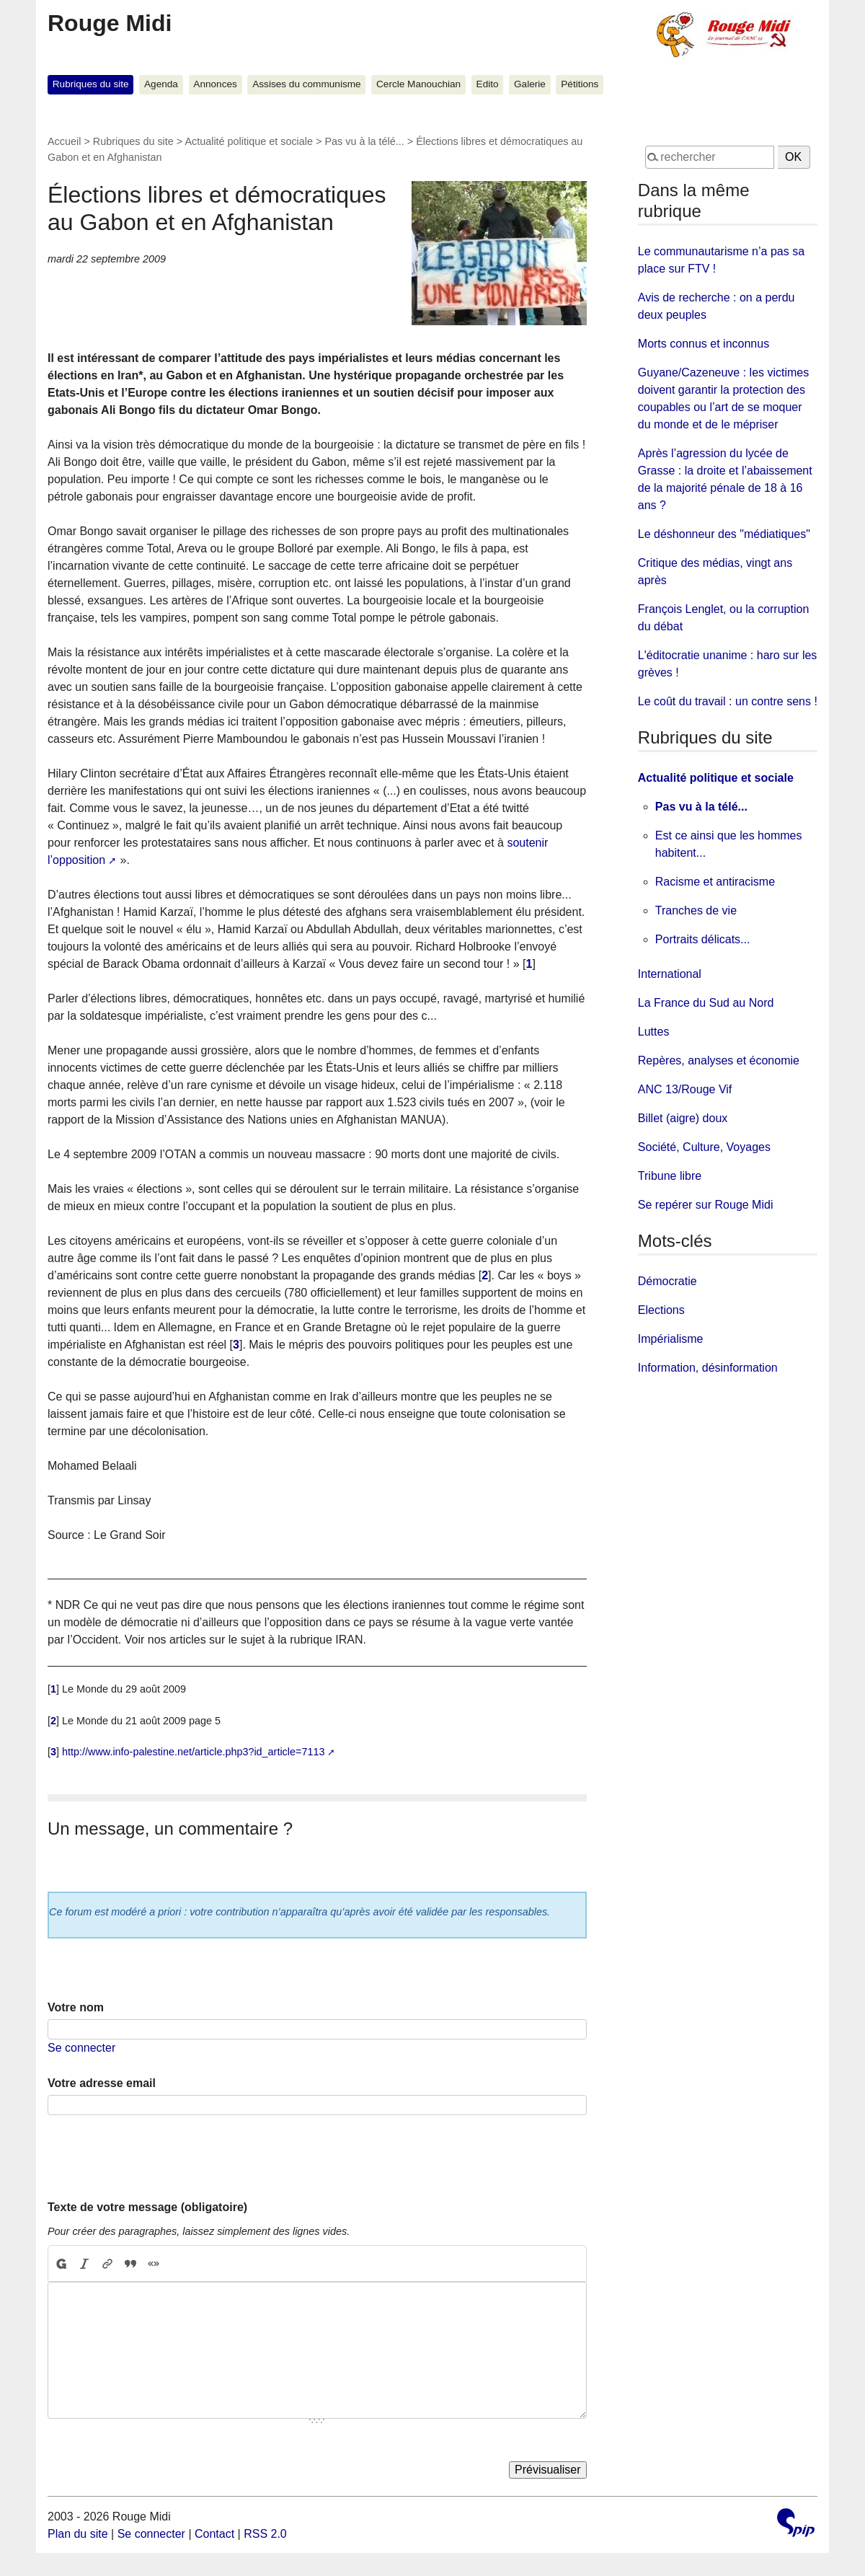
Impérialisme (671, 1339)
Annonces (214, 84)
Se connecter (81, 2048)
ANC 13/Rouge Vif (685, 1089)
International (669, 974)
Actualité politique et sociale (249, 141)
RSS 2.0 (265, 2534)
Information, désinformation (708, 1368)
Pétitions (579, 84)
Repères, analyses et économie (718, 1060)
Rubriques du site (91, 84)
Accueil (64, 141)
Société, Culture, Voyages (704, 1147)
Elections (661, 1310)
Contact (214, 2534)
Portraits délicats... (702, 939)
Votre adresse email (102, 2083)
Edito (487, 84)
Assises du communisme (306, 84)
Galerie (530, 84)
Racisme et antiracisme (715, 881)
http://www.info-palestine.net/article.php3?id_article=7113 (193, 1751)
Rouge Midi (110, 23)
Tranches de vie (696, 910)
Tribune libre (669, 1176)
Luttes (654, 1031)
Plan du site (78, 2534)
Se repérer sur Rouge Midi (705, 1205)
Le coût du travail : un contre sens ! (727, 701)
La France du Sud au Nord (706, 1003)
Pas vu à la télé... (364, 141)
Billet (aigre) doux (683, 1118)
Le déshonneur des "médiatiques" (724, 534)
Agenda (161, 84)
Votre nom (76, 2007)
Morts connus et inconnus (703, 344)
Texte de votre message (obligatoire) (147, 2207)
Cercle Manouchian (418, 84)
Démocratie (667, 1281)
